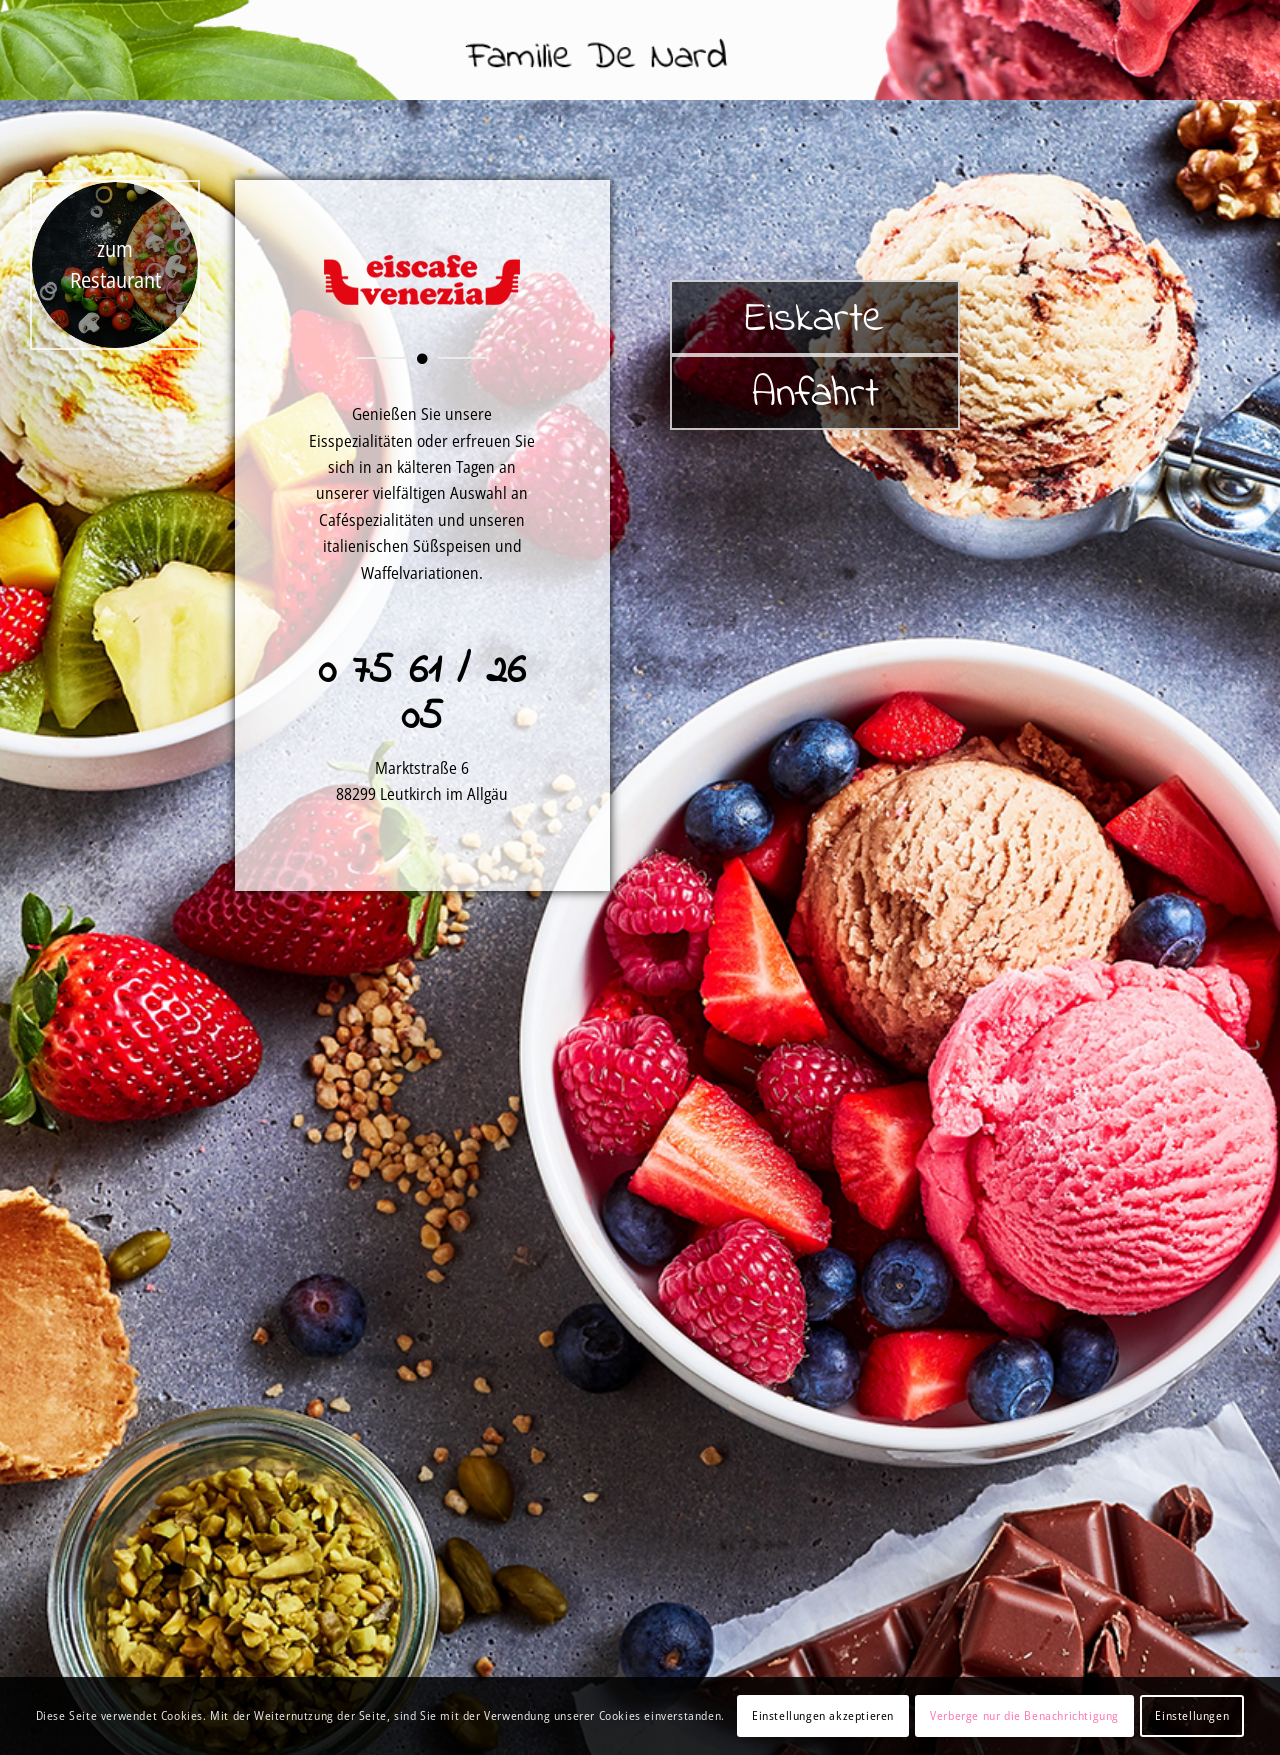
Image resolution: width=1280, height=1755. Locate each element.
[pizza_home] (115, 265)
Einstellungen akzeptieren (823, 1715)
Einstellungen (1192, 1715)
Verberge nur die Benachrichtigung (1024, 1715)
